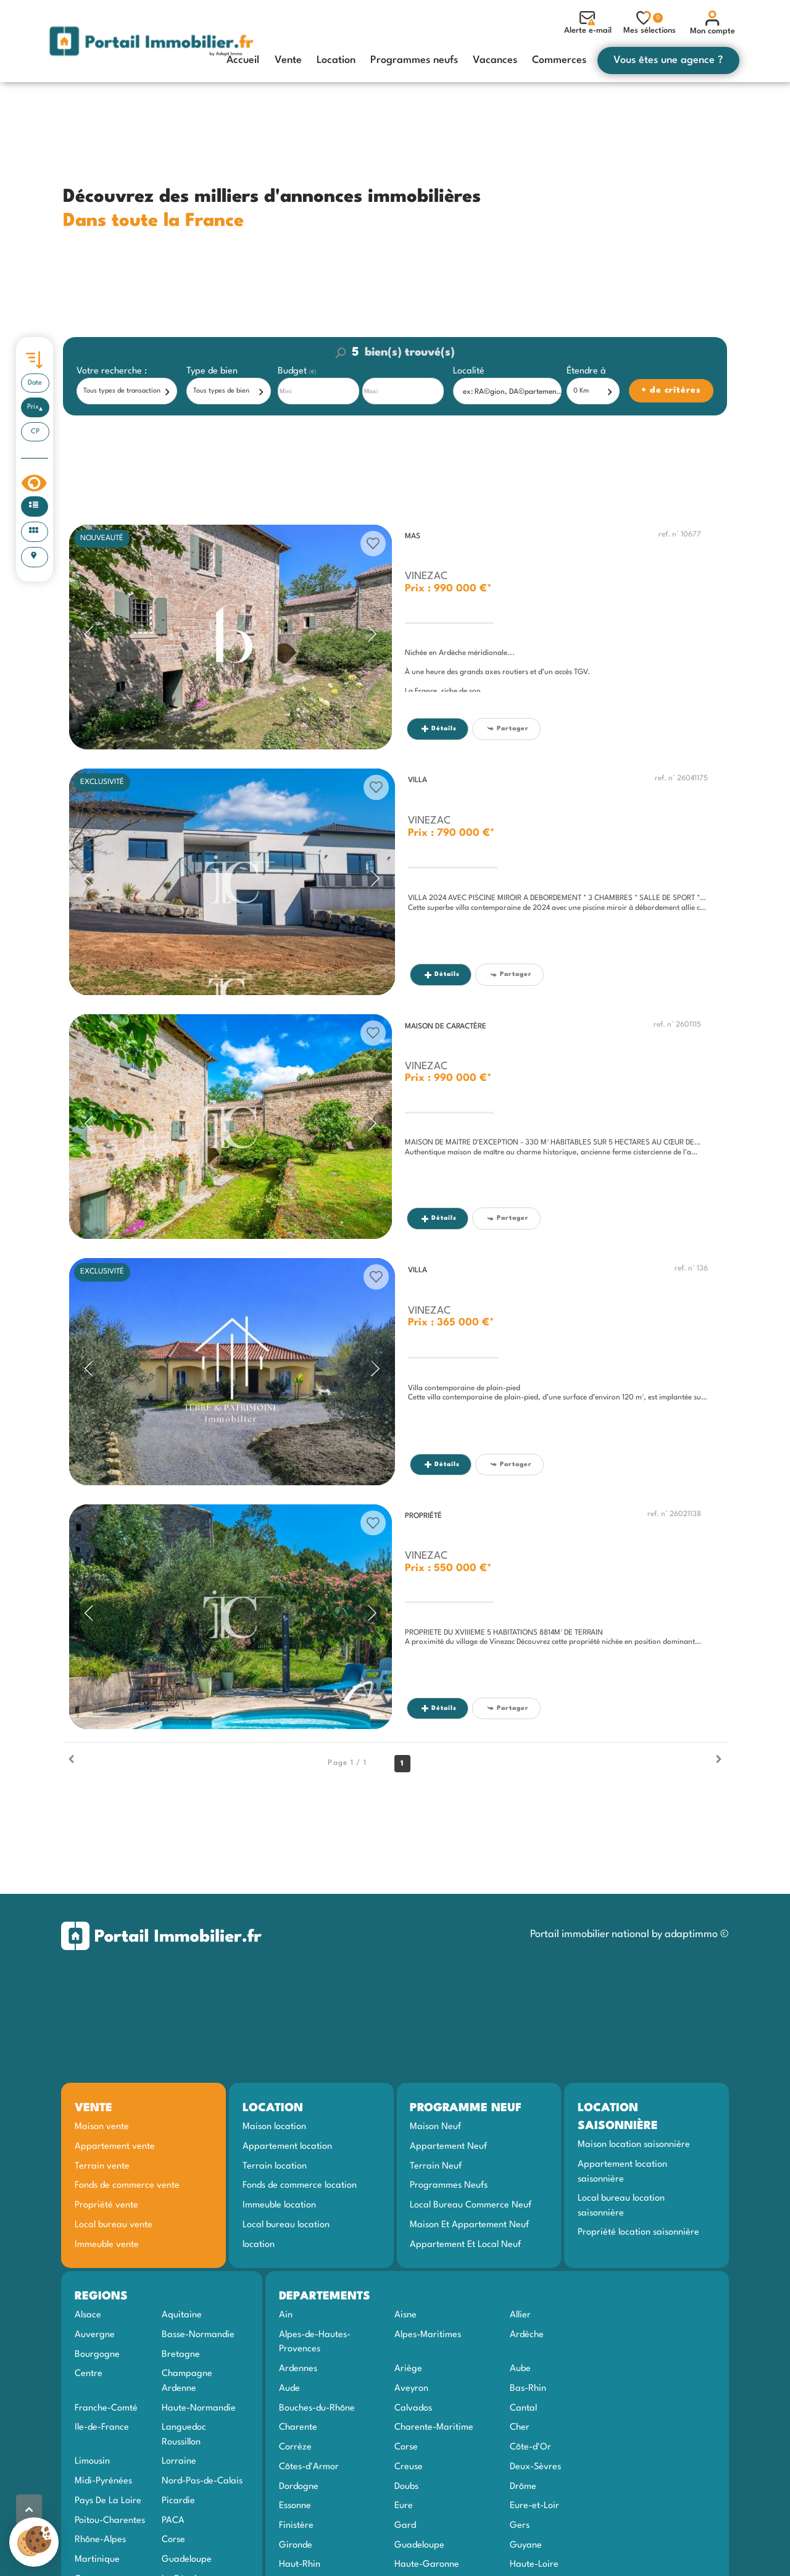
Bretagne (181, 2354)
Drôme (523, 2486)
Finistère (296, 2525)
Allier (520, 2315)
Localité (468, 371)
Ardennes (298, 2368)
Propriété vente (106, 2205)
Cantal (523, 2408)
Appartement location (287, 2146)
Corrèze (295, 2447)
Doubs (406, 2486)
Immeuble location (279, 2205)
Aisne (405, 2315)
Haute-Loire (534, 2564)
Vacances (495, 60)
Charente (298, 2427)
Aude (289, 2388)
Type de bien (212, 371)
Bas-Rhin (528, 2388)
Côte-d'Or (530, 2447)
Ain (286, 2315)
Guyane (526, 2545)
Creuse (408, 2466)
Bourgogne (97, 2354)
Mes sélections (649, 22)
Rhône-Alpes (100, 2539)
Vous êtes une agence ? (668, 60)
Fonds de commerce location (300, 2185)
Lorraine (179, 2461)
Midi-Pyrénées (103, 2481)
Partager (508, 728)
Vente (288, 60)
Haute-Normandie (199, 2408)
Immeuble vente (107, 2244)
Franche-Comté (106, 2408)
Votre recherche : (112, 371)
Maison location (274, 2126)
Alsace (88, 2315)
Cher (520, 2427)
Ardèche (527, 2334)
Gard (405, 2525)
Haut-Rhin (299, 2564)
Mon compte (712, 22)
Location (336, 60)
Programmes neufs (414, 60)
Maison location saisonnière (634, 2144)
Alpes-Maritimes (427, 2334)
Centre (88, 2373)
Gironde (295, 2545)
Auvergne (95, 2334)
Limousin (92, 2461)
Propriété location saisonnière (638, 2232)
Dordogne (298, 2486)
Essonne (295, 2505)
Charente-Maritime (433, 2427)
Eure (403, 2505)
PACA (173, 2520)
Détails (439, 728)
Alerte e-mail (588, 23)
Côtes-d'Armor (309, 2466)
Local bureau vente (113, 2224)
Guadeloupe (187, 2559)
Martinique (97, 2559)
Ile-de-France (102, 2427)
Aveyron (411, 2388)
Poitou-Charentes (110, 2520)
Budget (293, 371)
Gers (520, 2525)
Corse (173, 2539)
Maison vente (102, 2126)
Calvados (413, 2408)
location (259, 2244)
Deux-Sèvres (535, 2466)
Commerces (559, 60)
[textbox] (510, 391)
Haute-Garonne (426, 2564)
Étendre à (586, 371)
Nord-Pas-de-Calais (202, 2481)
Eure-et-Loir (534, 2505)
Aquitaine (182, 2315)
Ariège (408, 2368)
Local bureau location (286, 2224)
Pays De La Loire (108, 2500)
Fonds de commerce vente (127, 2185)
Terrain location (275, 2166)
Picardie (178, 2500)
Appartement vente (115, 2146)
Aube (520, 2368)
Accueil (243, 60)
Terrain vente (102, 2166)
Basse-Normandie (198, 2334)
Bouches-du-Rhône (317, 2408)
